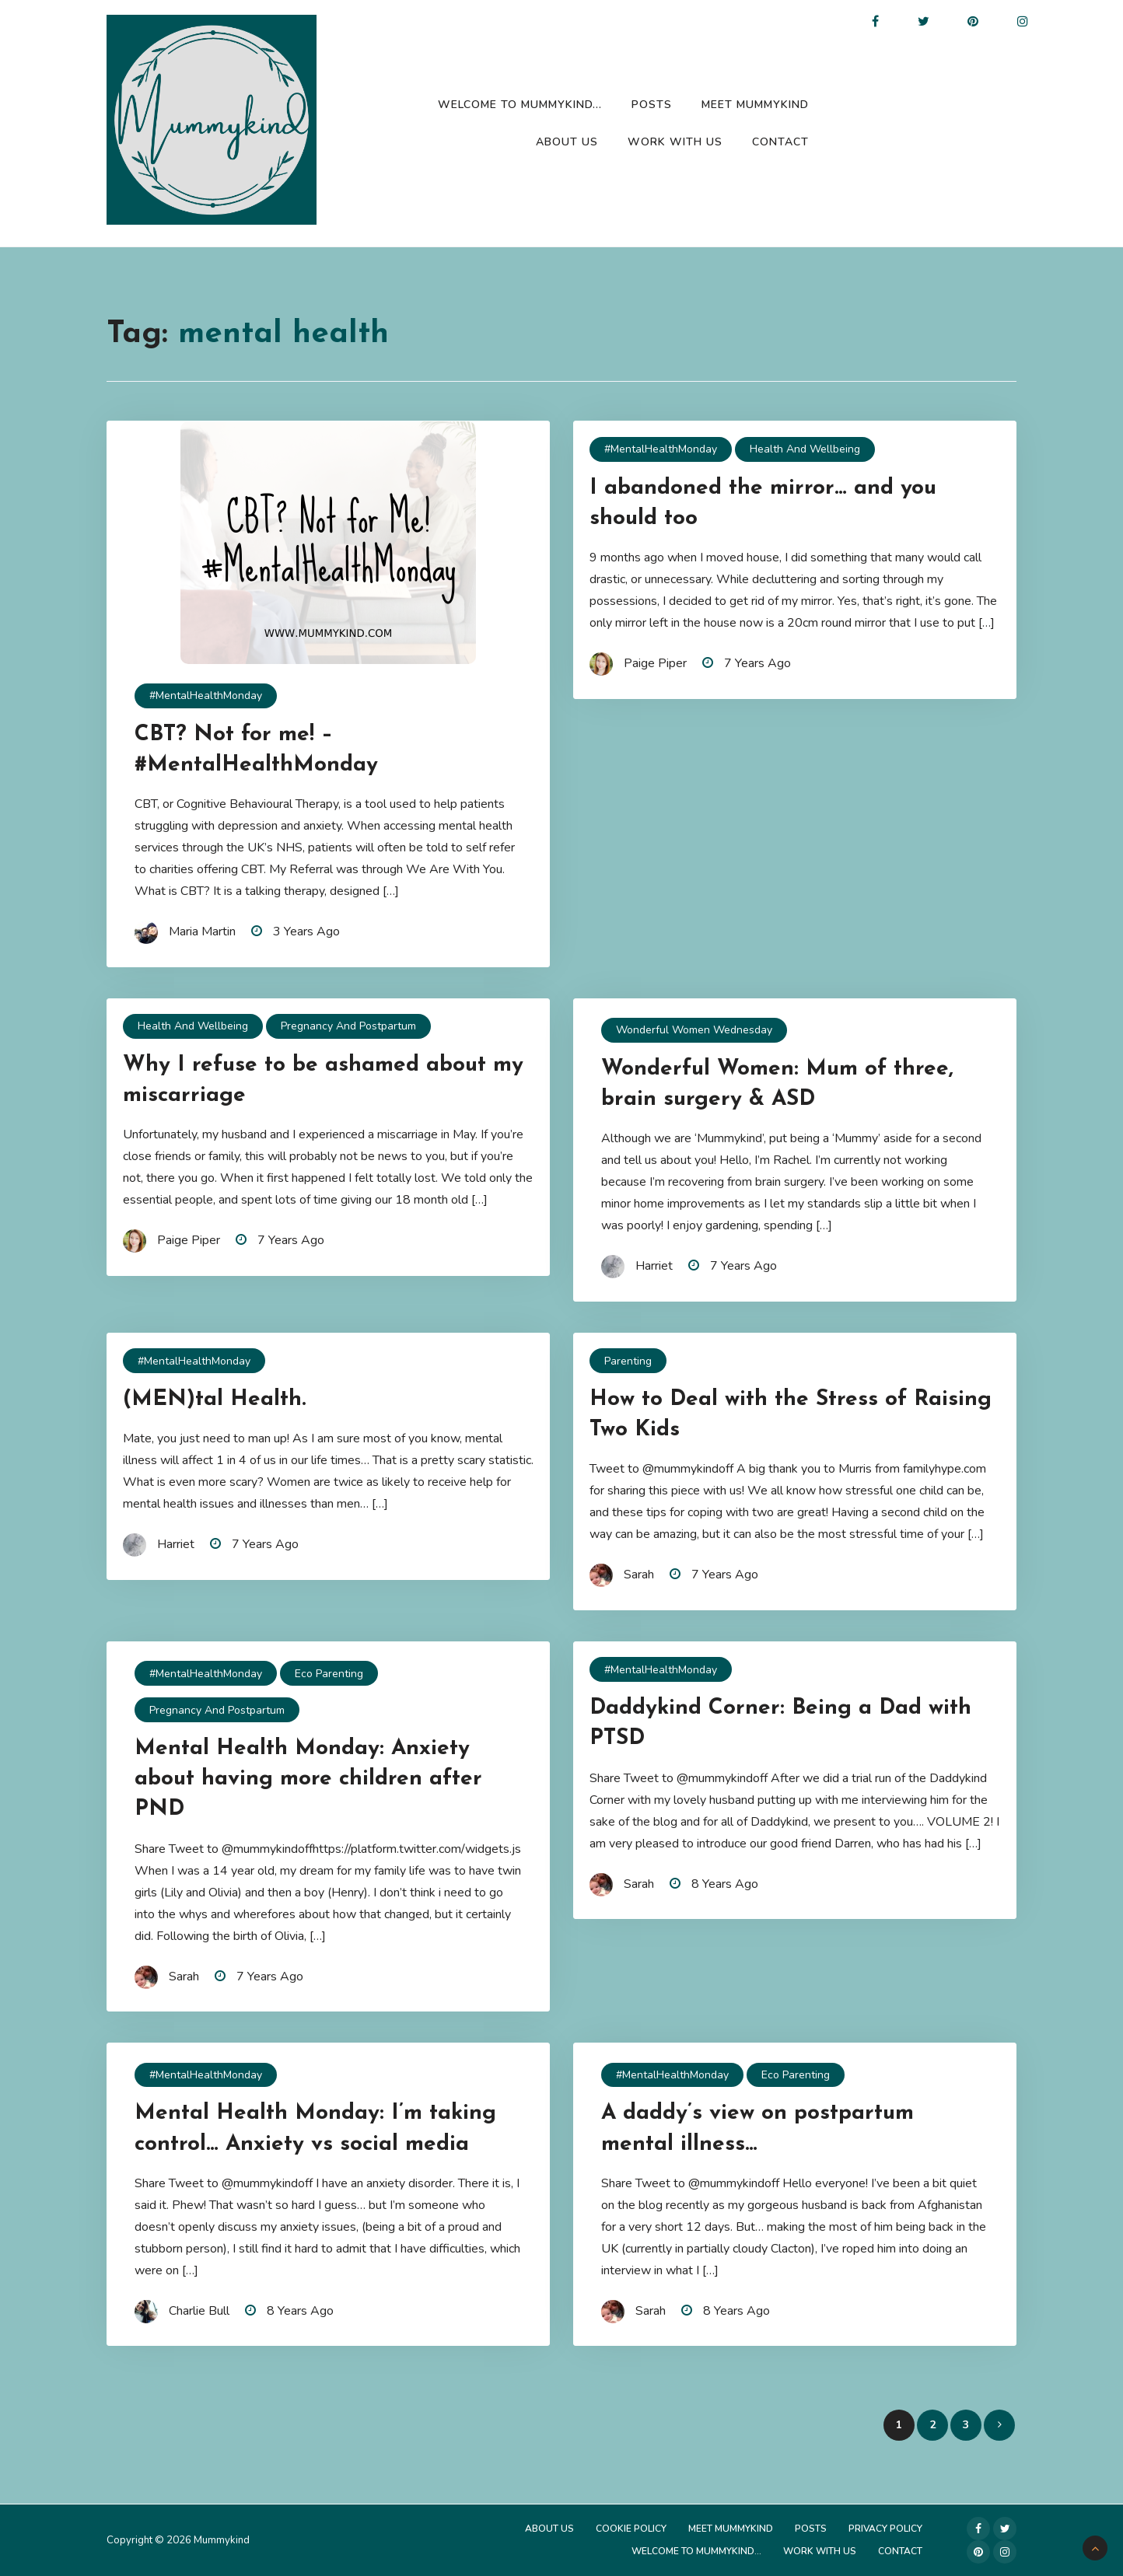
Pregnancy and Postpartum (348, 1026)
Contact (780, 142)
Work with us (675, 142)
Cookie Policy (631, 2528)
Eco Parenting (329, 1673)
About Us (567, 142)
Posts (651, 104)
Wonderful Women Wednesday (694, 1029)
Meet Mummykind (755, 104)
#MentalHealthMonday (205, 695)
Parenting (628, 1361)
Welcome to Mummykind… (520, 104)
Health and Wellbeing (805, 449)
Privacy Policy (885, 2528)
